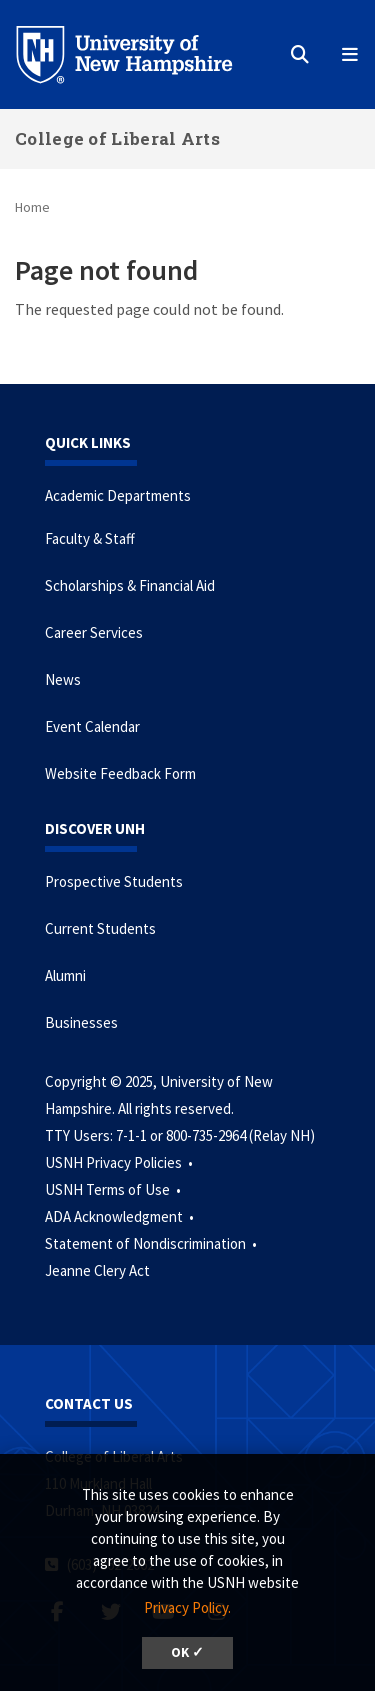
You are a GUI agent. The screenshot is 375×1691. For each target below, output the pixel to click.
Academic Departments (118, 495)
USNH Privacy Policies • (120, 1162)
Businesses (81, 1022)
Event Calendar (92, 726)
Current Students (100, 928)
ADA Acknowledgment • (121, 1216)
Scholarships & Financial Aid (130, 585)
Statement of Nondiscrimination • (152, 1243)
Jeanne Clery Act (97, 1270)
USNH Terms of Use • (114, 1189)
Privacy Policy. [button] (187, 1607)
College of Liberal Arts (117, 138)
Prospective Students (114, 881)
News (63, 679)
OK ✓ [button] (187, 1652)
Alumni (65, 975)
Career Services (94, 632)
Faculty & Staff (90, 538)
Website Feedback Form (120, 773)
